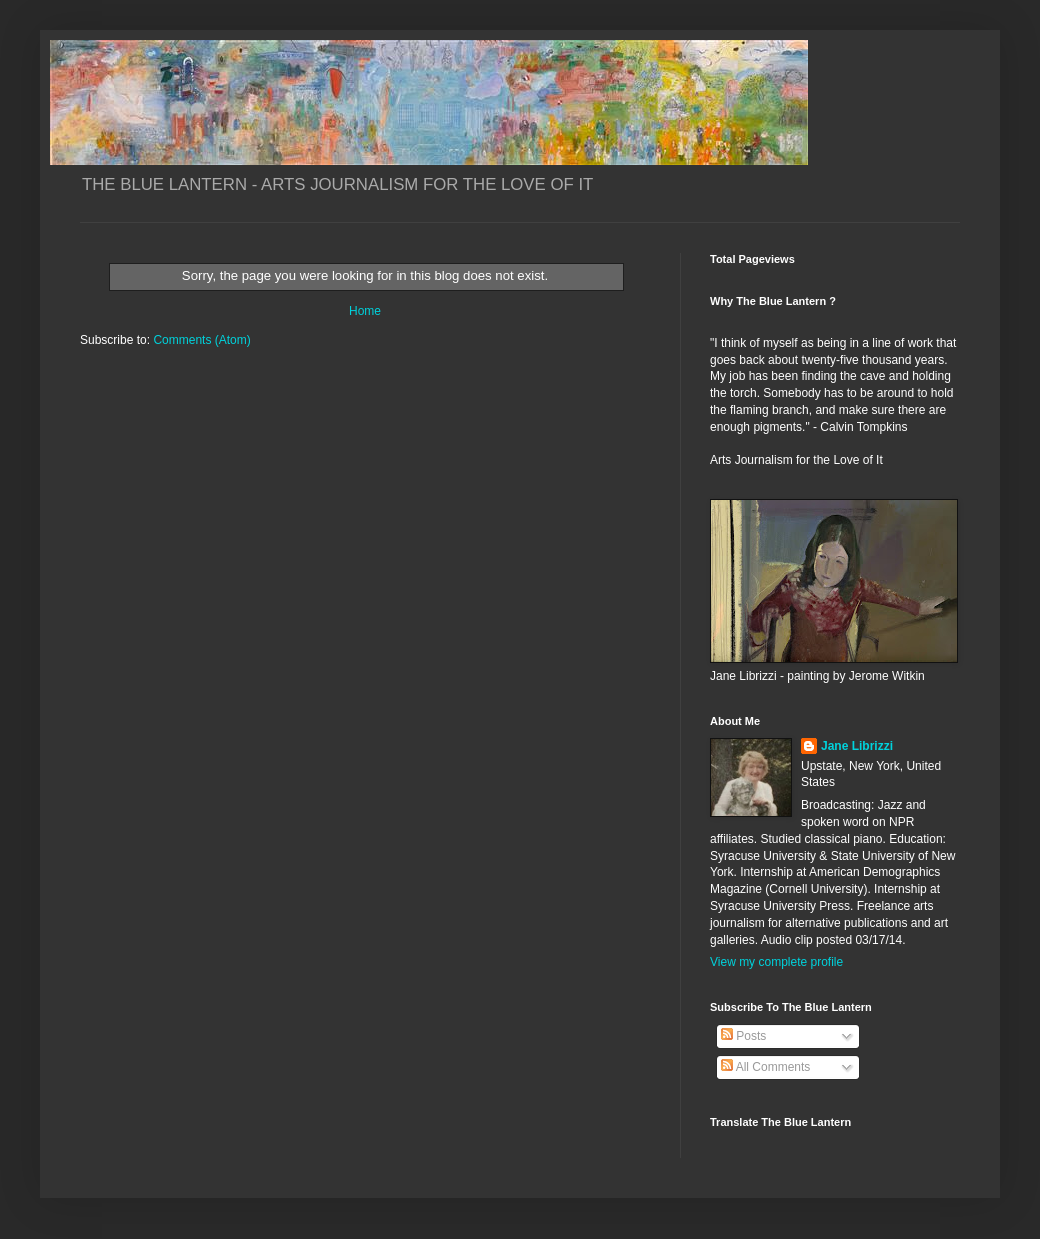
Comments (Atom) (201, 340)
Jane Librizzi (857, 746)
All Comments (765, 1067)
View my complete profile (776, 962)
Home (365, 311)
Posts (743, 1036)
